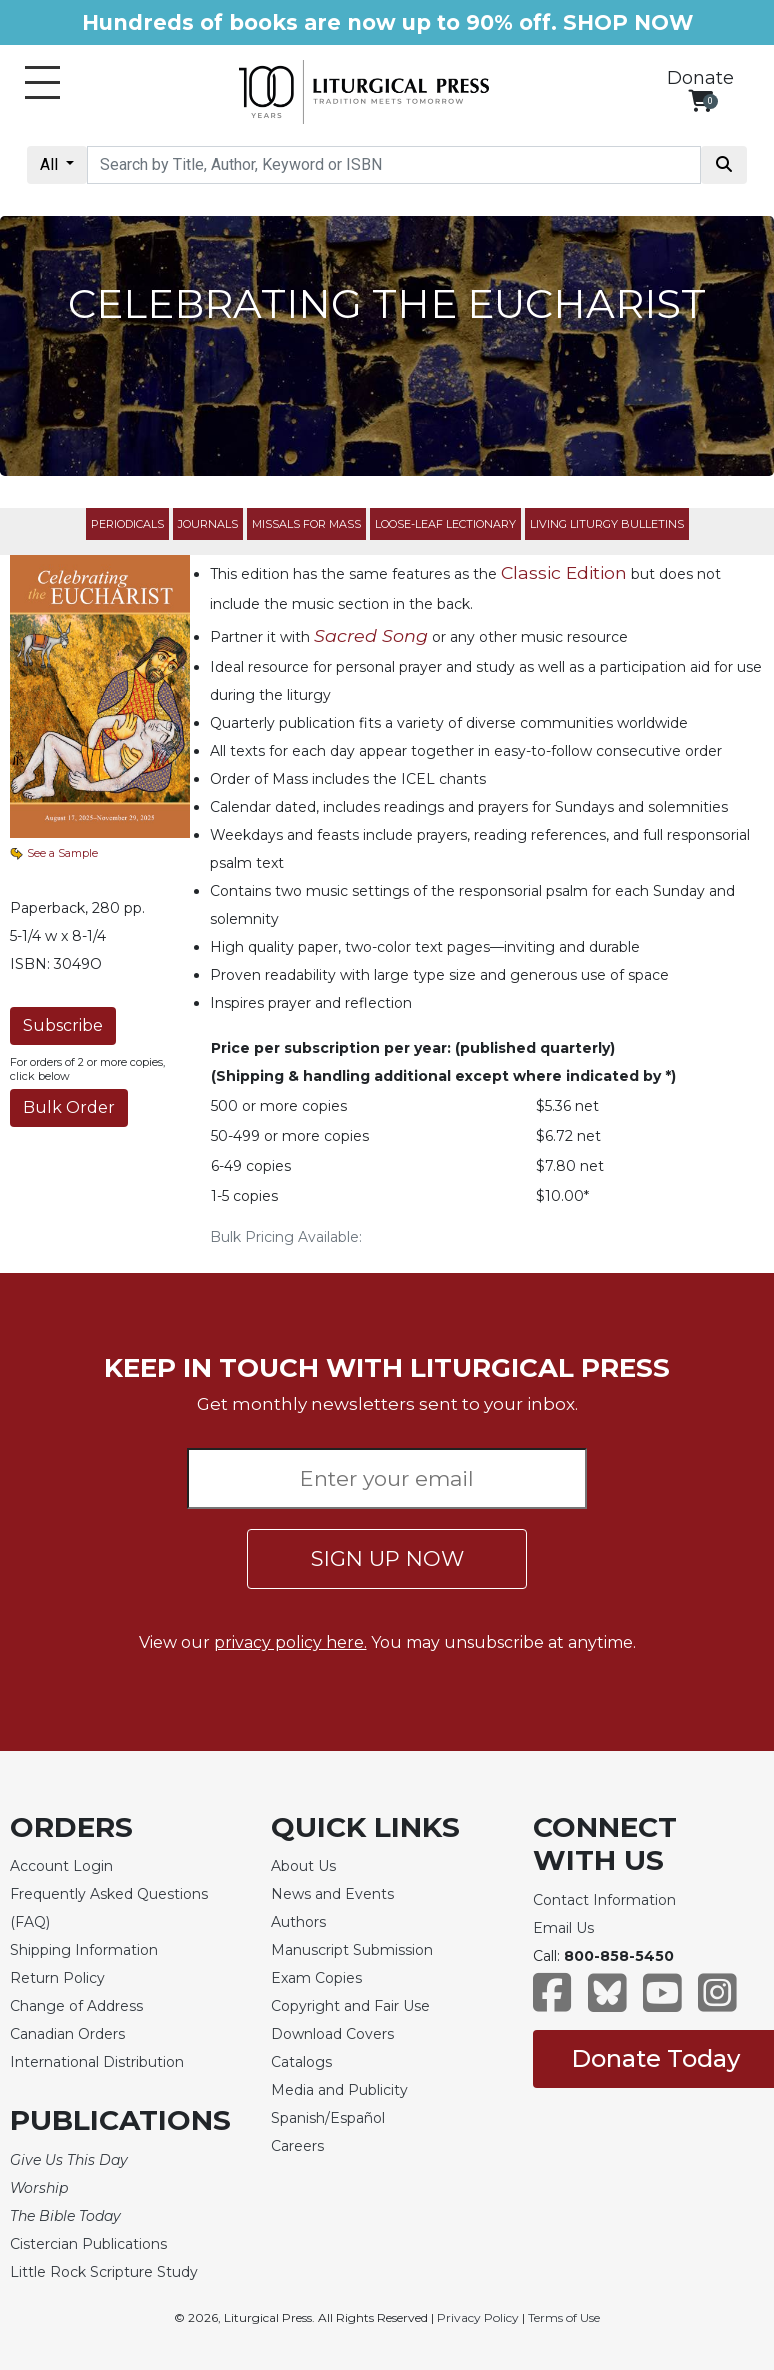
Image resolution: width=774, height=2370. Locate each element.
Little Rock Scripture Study (104, 2272)
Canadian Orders (67, 2034)
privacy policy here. (290, 1642)
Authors (298, 1922)
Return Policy (57, 1978)
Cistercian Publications (88, 2244)
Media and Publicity (339, 2090)
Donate (700, 78)
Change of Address (76, 2006)
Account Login (61, 1866)
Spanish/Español (328, 2118)
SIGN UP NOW (387, 1558)
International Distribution (97, 2062)
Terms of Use (564, 2317)
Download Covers (332, 2034)
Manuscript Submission (352, 1950)
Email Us (563, 1928)
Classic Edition (564, 572)
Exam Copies (316, 1978)
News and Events (332, 1894)
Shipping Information (84, 1950)
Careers (297, 2146)
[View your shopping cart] (700, 100)
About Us (303, 1866)
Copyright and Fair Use (350, 2006)
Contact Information (604, 1900)
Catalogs (301, 2062)
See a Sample (62, 853)
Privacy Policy (478, 2317)
